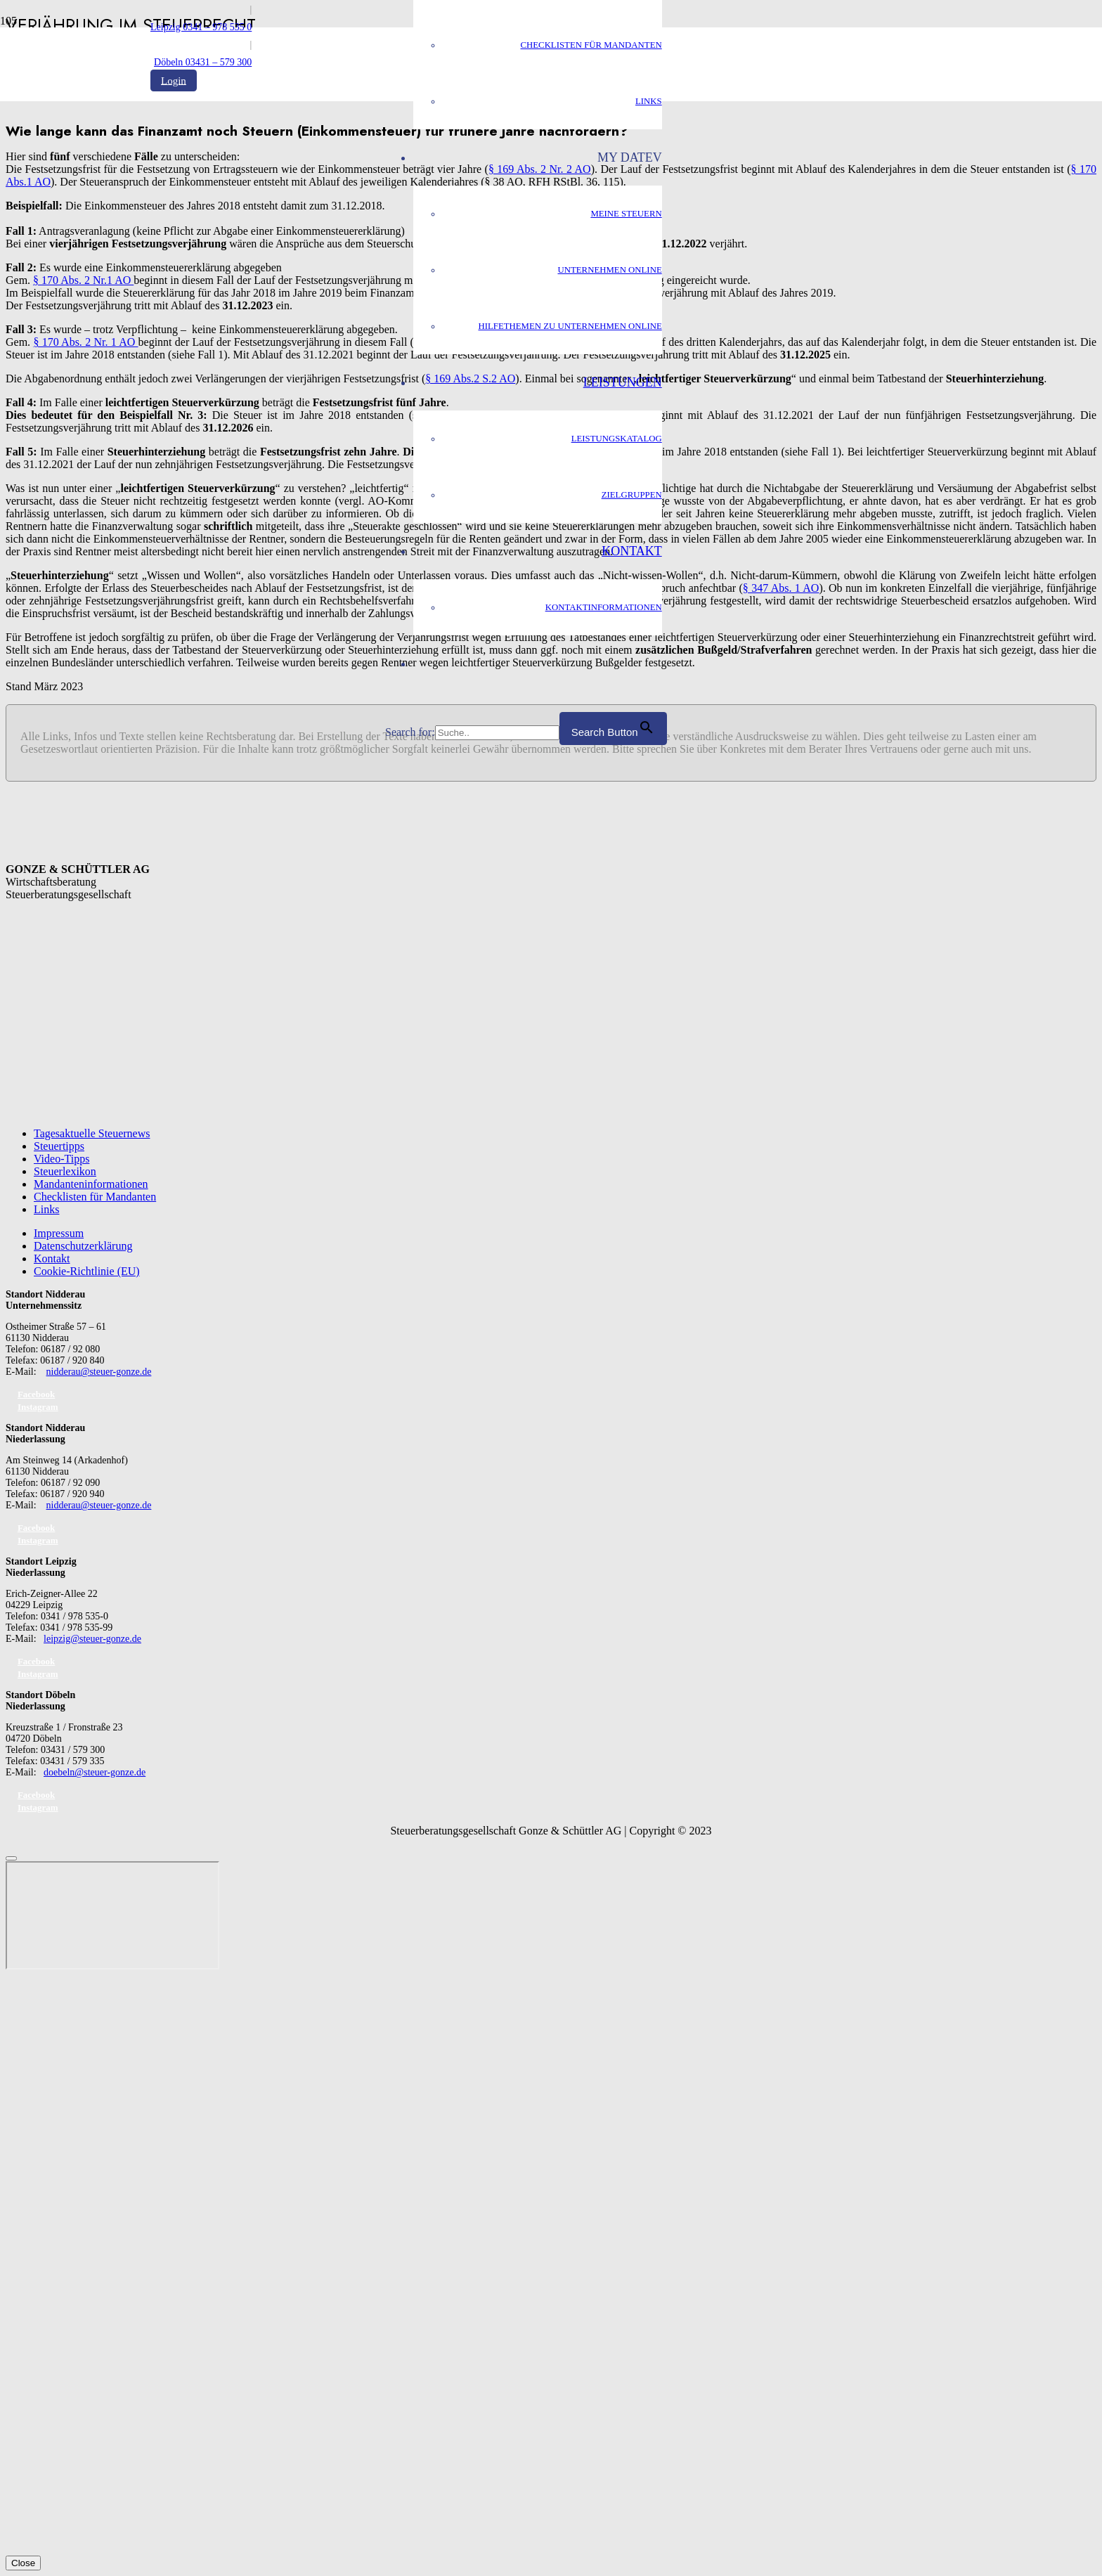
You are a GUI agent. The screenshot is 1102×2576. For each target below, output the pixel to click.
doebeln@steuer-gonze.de (94, 1772)
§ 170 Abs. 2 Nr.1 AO (83, 280)
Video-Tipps (61, 1159)
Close (23, 2563)
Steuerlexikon (65, 1171)
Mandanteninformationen (91, 1184)
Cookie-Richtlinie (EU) (87, 1271)
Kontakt (52, 1258)
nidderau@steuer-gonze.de (99, 1371)
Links (46, 1209)
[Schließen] (11, 1858)
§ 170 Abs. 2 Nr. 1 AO (85, 342)
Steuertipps (59, 1146)
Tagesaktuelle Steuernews (92, 1133)
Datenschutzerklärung (83, 1246)
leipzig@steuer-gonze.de (92, 1638)
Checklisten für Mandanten (95, 1197)
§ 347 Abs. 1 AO (781, 588)
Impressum (59, 1233)
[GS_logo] (267, 375)
